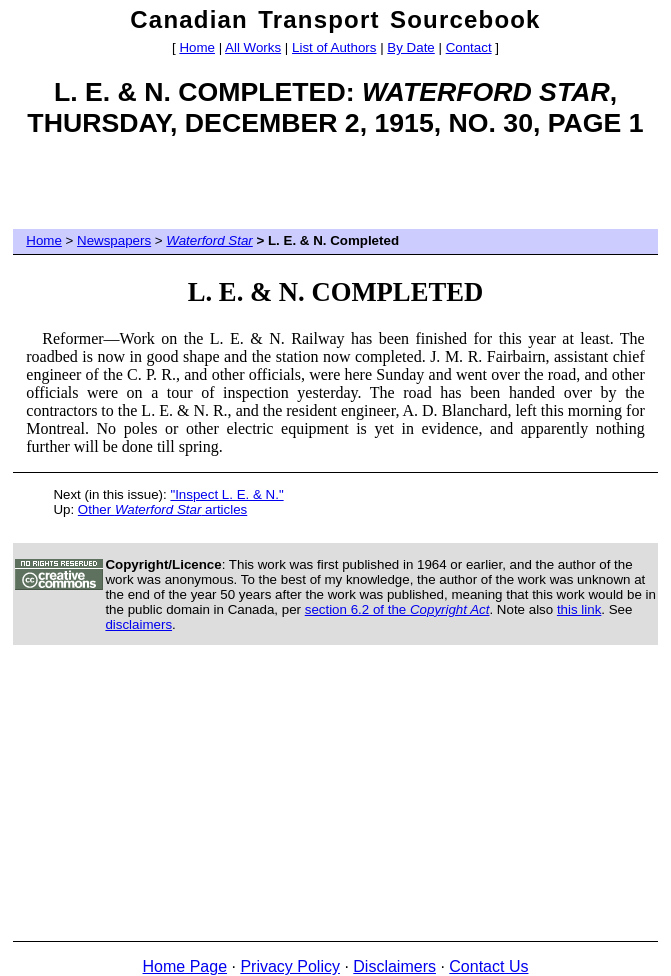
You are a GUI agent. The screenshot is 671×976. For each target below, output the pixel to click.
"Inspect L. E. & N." (226, 494)
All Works (253, 47)
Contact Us (488, 966)
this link (579, 609)
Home (197, 47)
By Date (410, 47)
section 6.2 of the (397, 609)
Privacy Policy (290, 966)
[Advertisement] (336, 191)
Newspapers (114, 240)
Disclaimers (394, 966)
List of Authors (334, 47)
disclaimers (138, 624)
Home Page (185, 966)
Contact (469, 47)
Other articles (162, 509)
